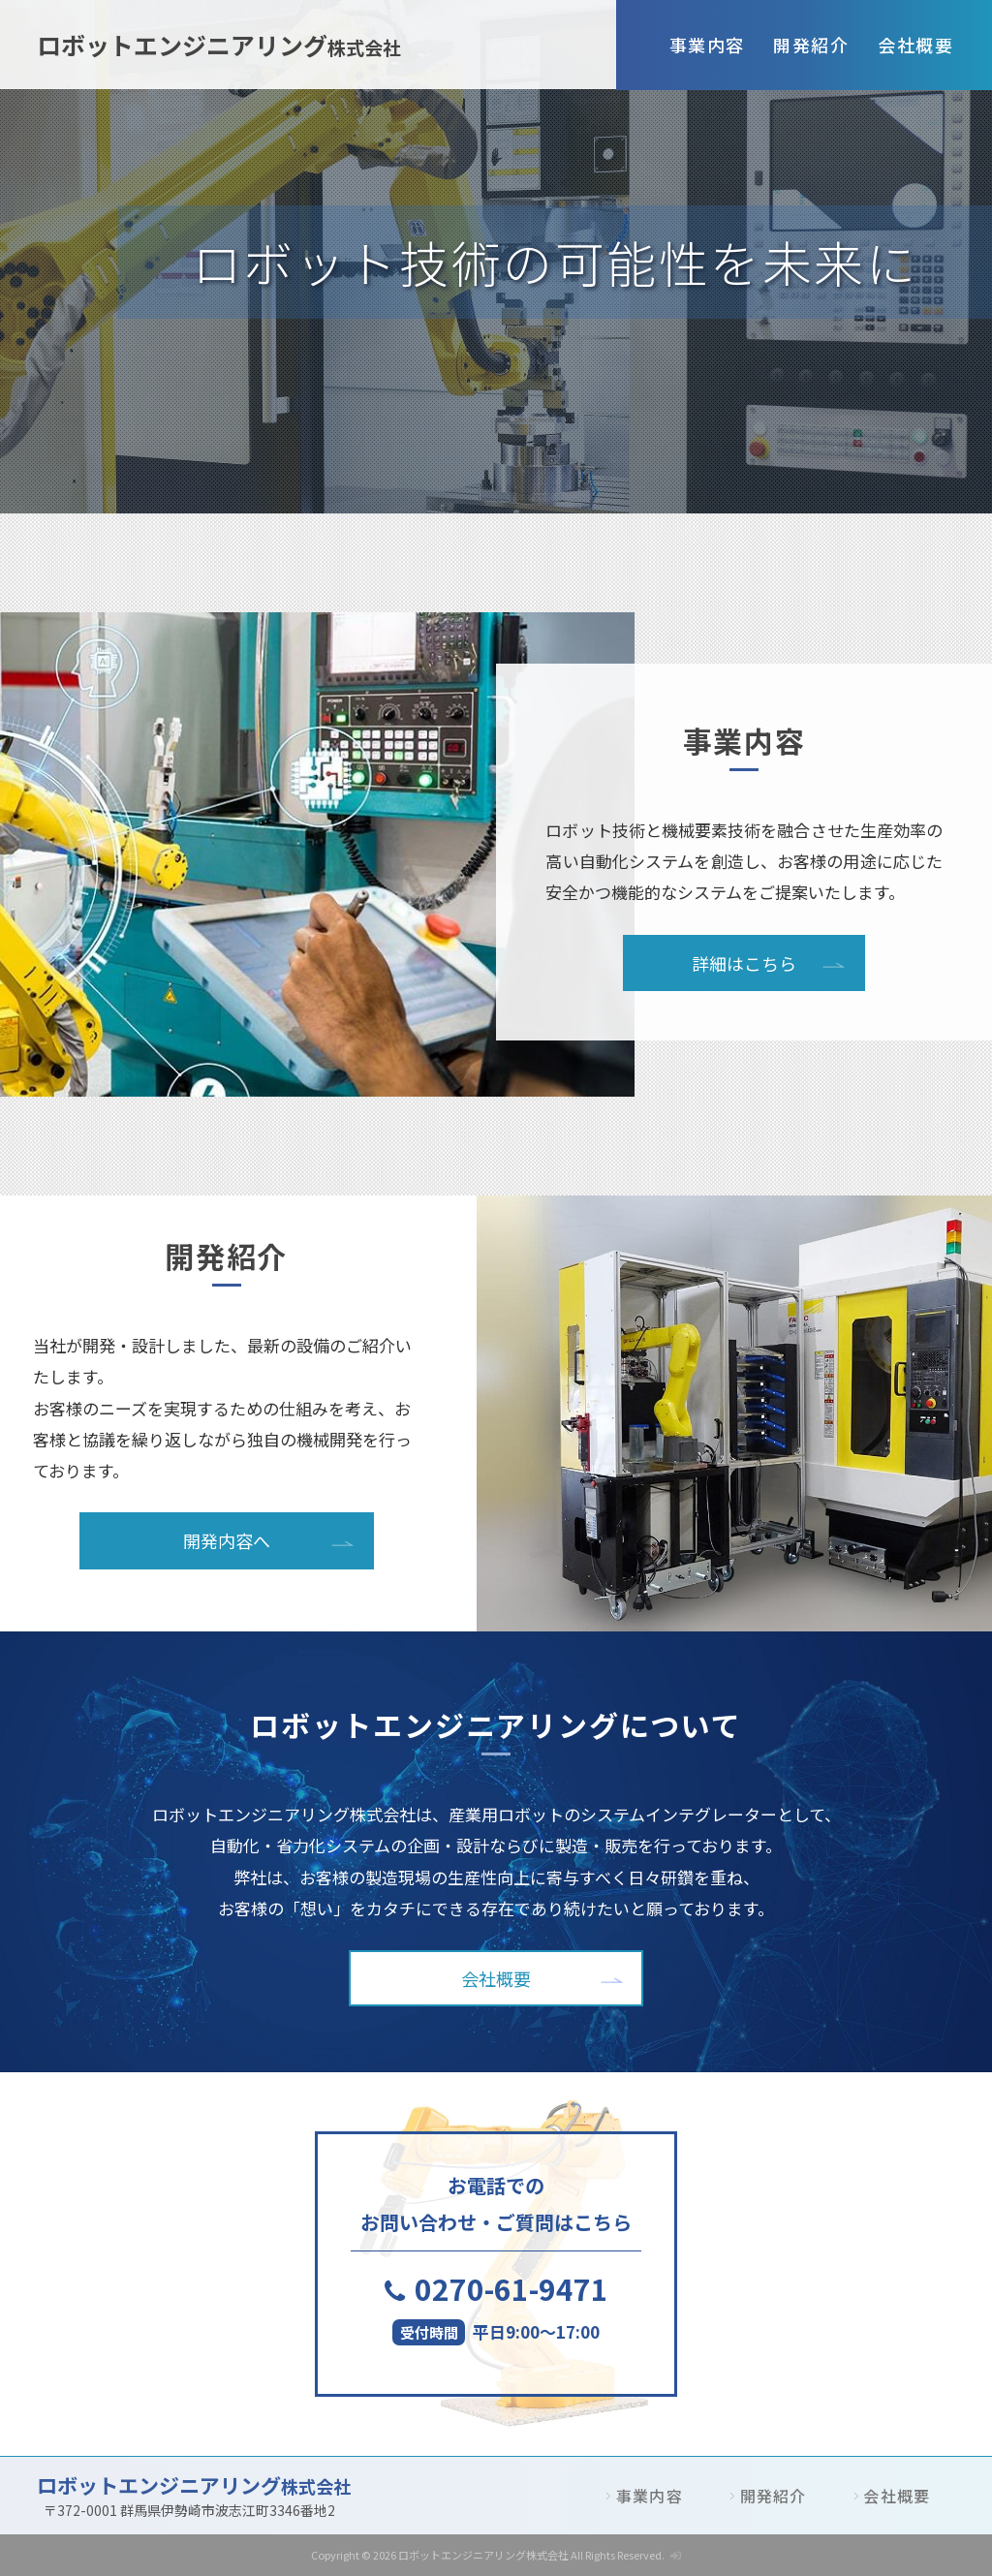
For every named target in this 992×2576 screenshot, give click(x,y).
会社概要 (915, 44)
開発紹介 (811, 44)
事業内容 (707, 44)
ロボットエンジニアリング (219, 44)
